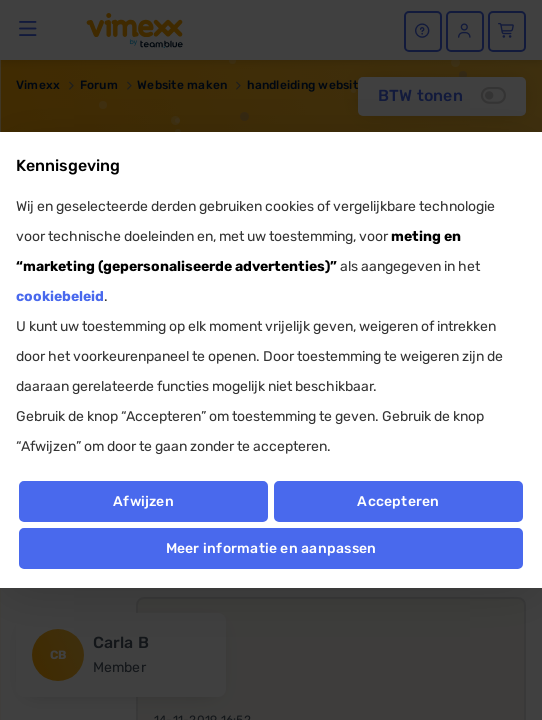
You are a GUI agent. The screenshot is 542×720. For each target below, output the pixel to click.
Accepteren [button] (398, 501)
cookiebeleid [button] (60, 296)
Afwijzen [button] (143, 501)
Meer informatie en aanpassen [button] (271, 548)
